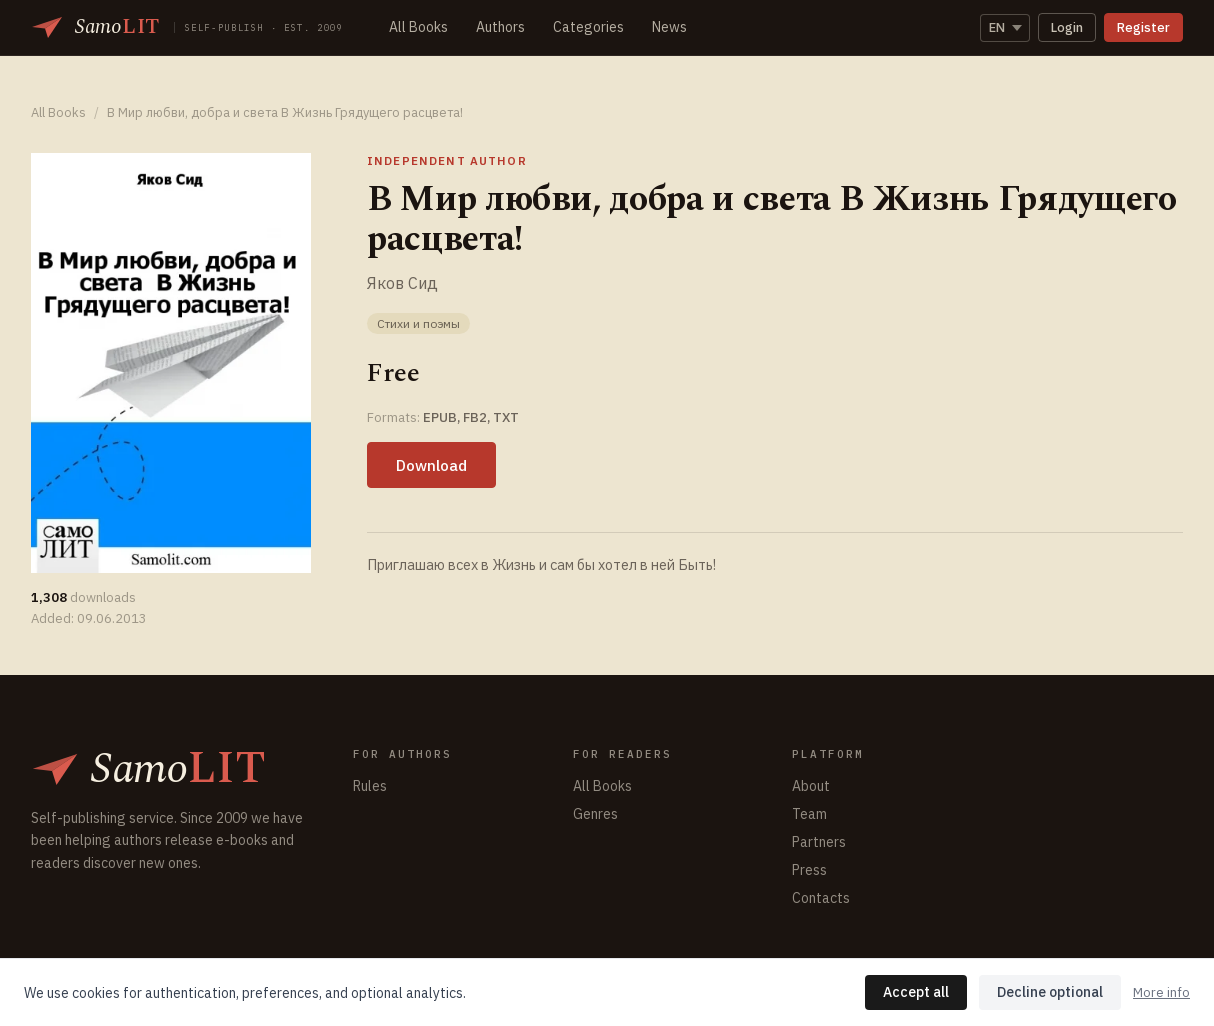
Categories (588, 27)
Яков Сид (402, 283)
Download (431, 465)
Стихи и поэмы (418, 323)
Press (809, 870)
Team (809, 814)
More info (1161, 992)
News (669, 27)
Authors (500, 27)
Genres (595, 814)
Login (1067, 27)
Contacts (821, 898)
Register (1143, 27)
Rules (370, 786)
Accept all (916, 992)
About (811, 786)
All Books (418, 27)
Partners (819, 842)
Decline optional (1050, 992)
